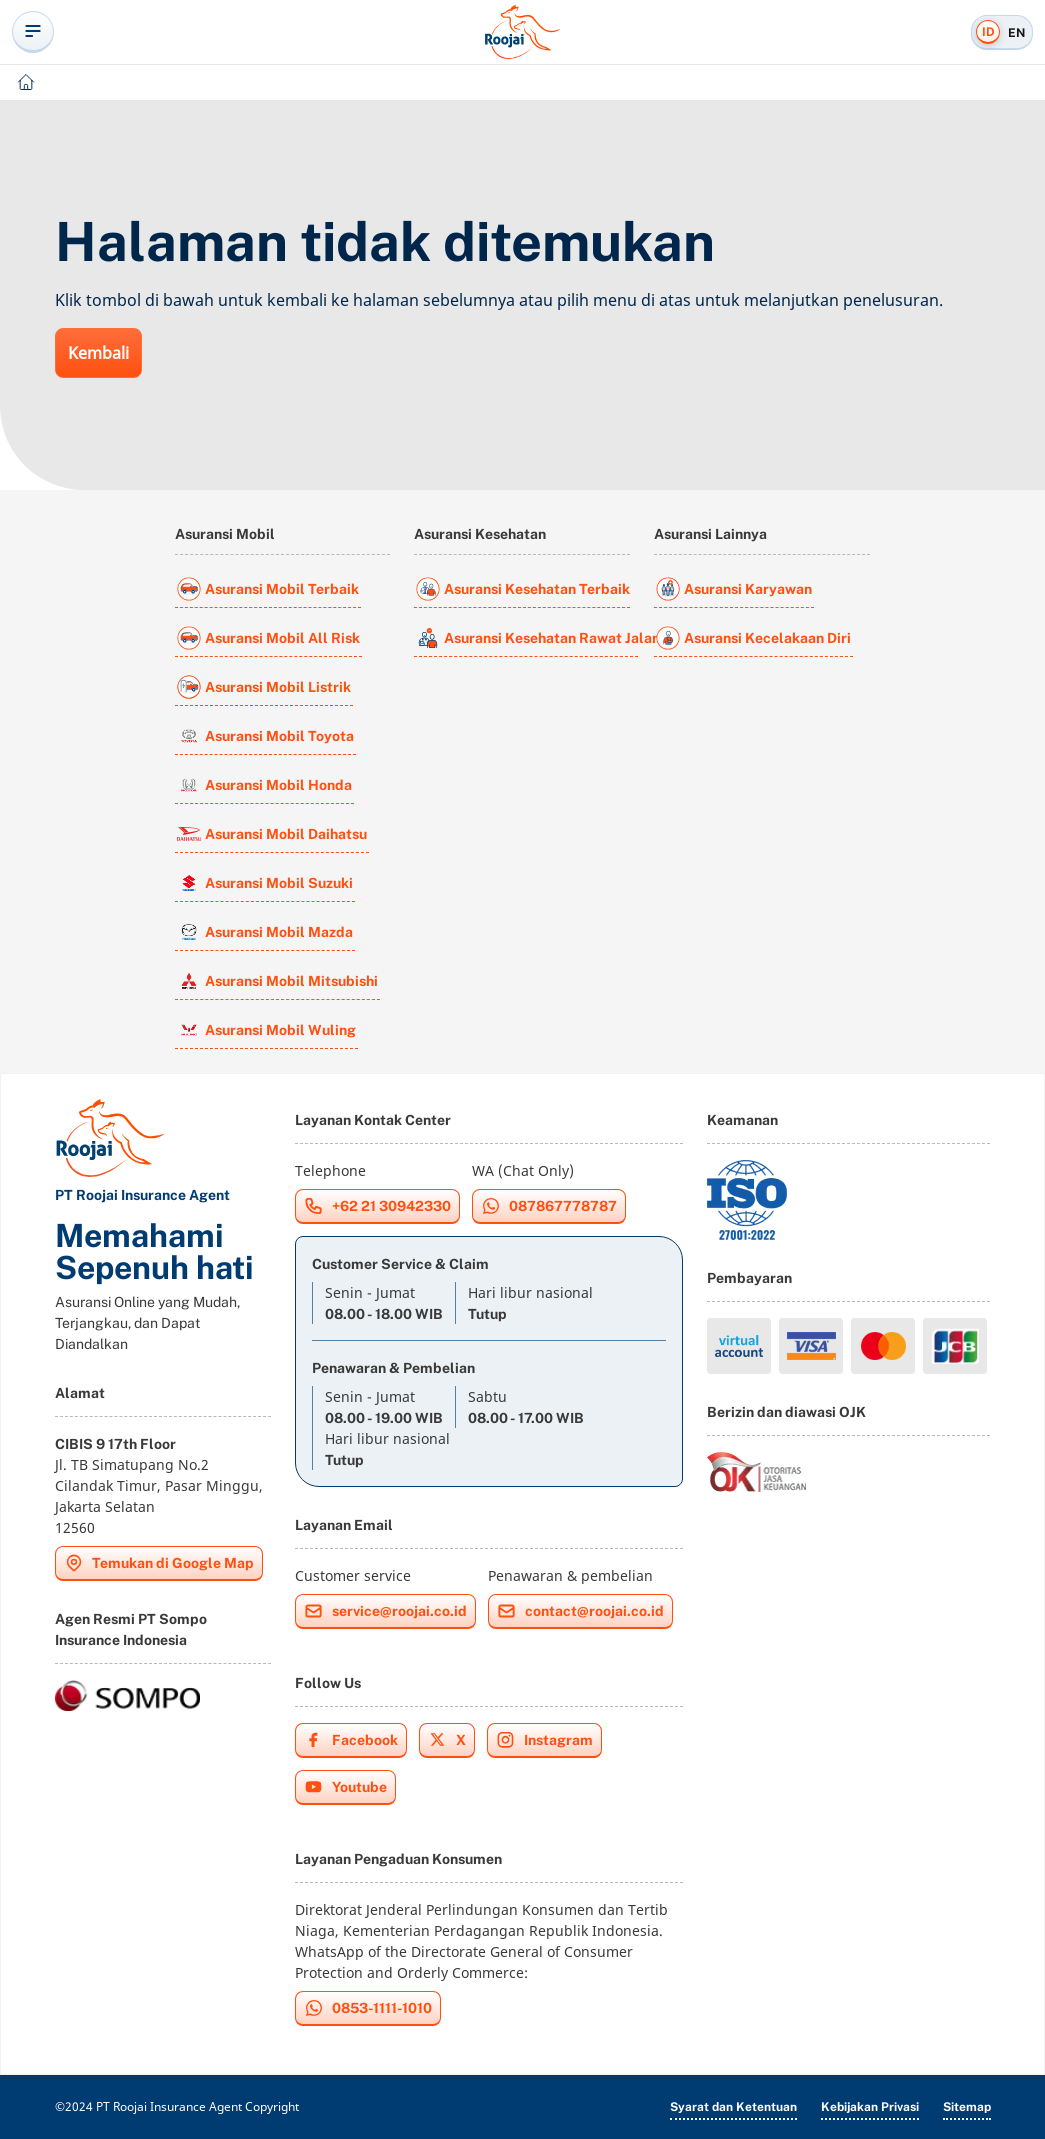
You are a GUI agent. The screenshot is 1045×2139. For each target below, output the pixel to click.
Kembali (98, 353)
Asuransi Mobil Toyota (265, 736)
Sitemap (967, 2107)
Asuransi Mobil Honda (264, 785)
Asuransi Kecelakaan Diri (753, 638)
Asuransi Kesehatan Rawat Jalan (527, 638)
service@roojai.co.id (385, 1611)
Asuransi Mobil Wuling (266, 1030)
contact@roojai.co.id (580, 1611)
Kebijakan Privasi (870, 2107)
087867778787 (549, 1206)
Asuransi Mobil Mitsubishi (277, 981)
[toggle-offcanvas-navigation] (33, 32)
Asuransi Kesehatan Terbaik (523, 589)
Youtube (345, 1787)
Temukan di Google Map (159, 1563)
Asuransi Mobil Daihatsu (272, 834)
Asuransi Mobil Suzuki (265, 883)
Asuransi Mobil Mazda (265, 932)
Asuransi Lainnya (710, 534)
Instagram (544, 1740)
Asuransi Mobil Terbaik (268, 589)
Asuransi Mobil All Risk (268, 638)
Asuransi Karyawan (734, 589)
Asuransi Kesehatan (480, 534)
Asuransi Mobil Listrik (264, 687)
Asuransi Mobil (225, 534)
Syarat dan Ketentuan (733, 2107)
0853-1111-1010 (368, 2008)
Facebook (351, 1740)
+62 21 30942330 (377, 1206)
